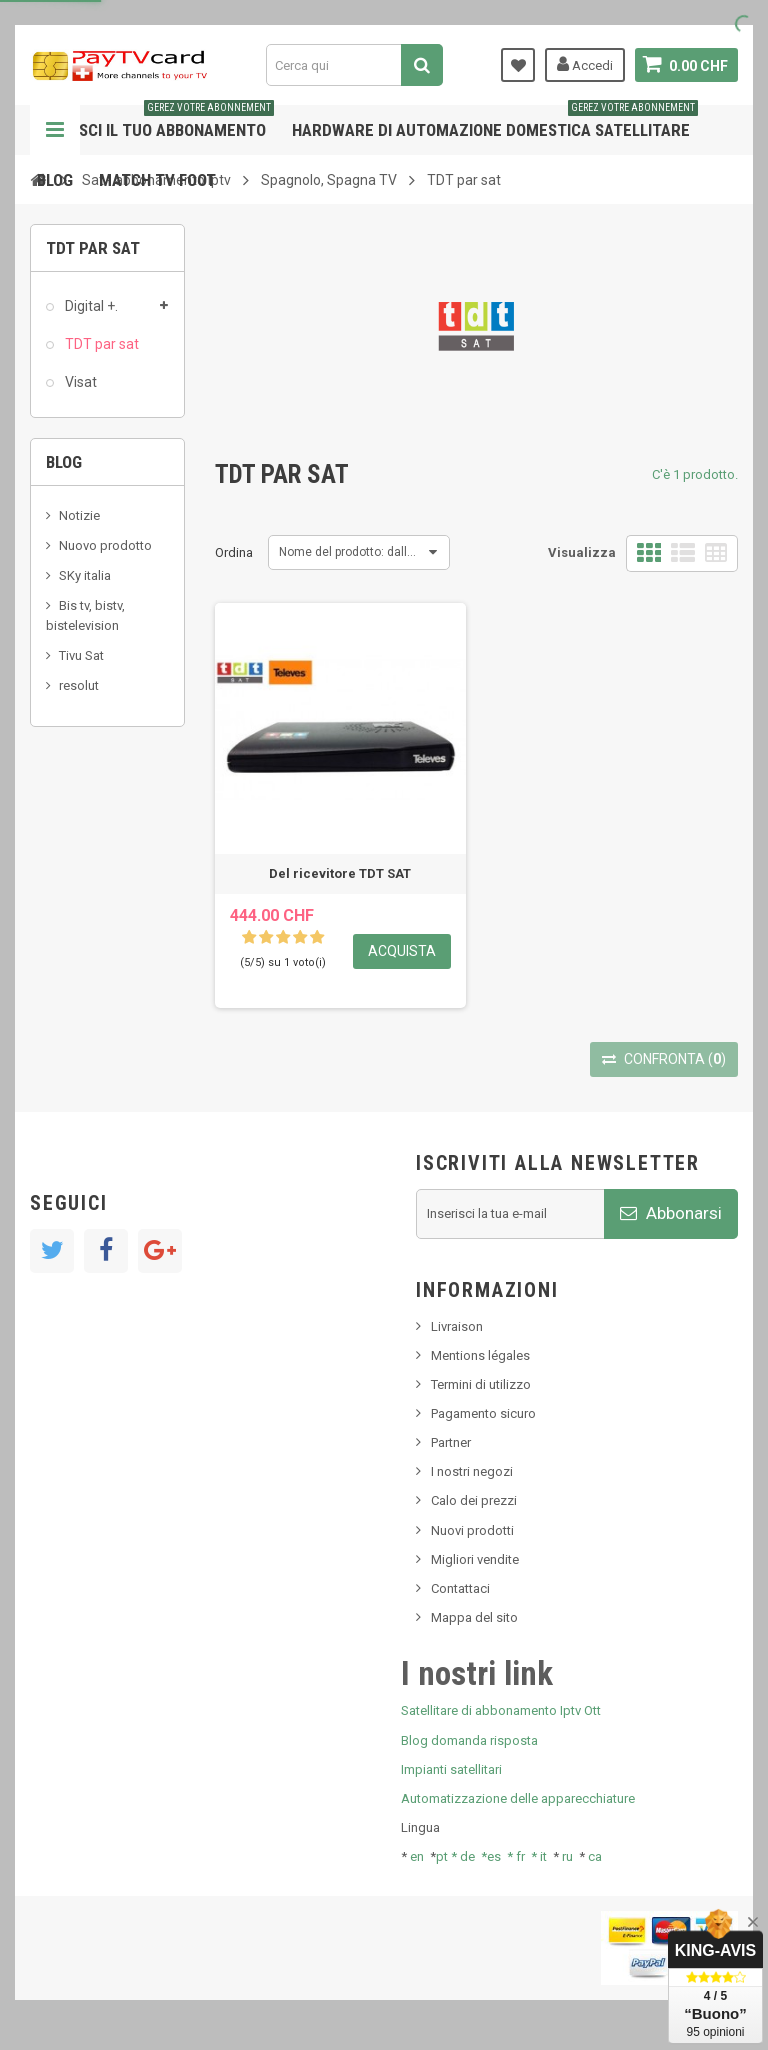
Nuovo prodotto (105, 545)
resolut (79, 685)
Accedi (585, 64)
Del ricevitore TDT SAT (340, 873)
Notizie (79, 515)
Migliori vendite (475, 1559)
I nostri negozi (472, 1471)
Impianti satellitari (451, 1769)
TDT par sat (100, 344)
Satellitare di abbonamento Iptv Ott (501, 1710)
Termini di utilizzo (481, 1384)
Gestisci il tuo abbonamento (155, 122)
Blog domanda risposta (469, 1740)
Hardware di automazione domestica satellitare (495, 122)
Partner (451, 1442)
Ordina (234, 552)
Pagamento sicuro (483, 1413)
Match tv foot (157, 180)
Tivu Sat (81, 655)
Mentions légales (480, 1355)
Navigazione (55, 130)
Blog (55, 180)
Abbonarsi (671, 1213)
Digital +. (90, 306)
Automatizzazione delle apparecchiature (518, 1798)
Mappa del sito (474, 1617)
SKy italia (85, 575)
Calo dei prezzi (474, 1500)
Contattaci (460, 1588)
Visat (79, 382)
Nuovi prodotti (472, 1530)
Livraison (457, 1326)
